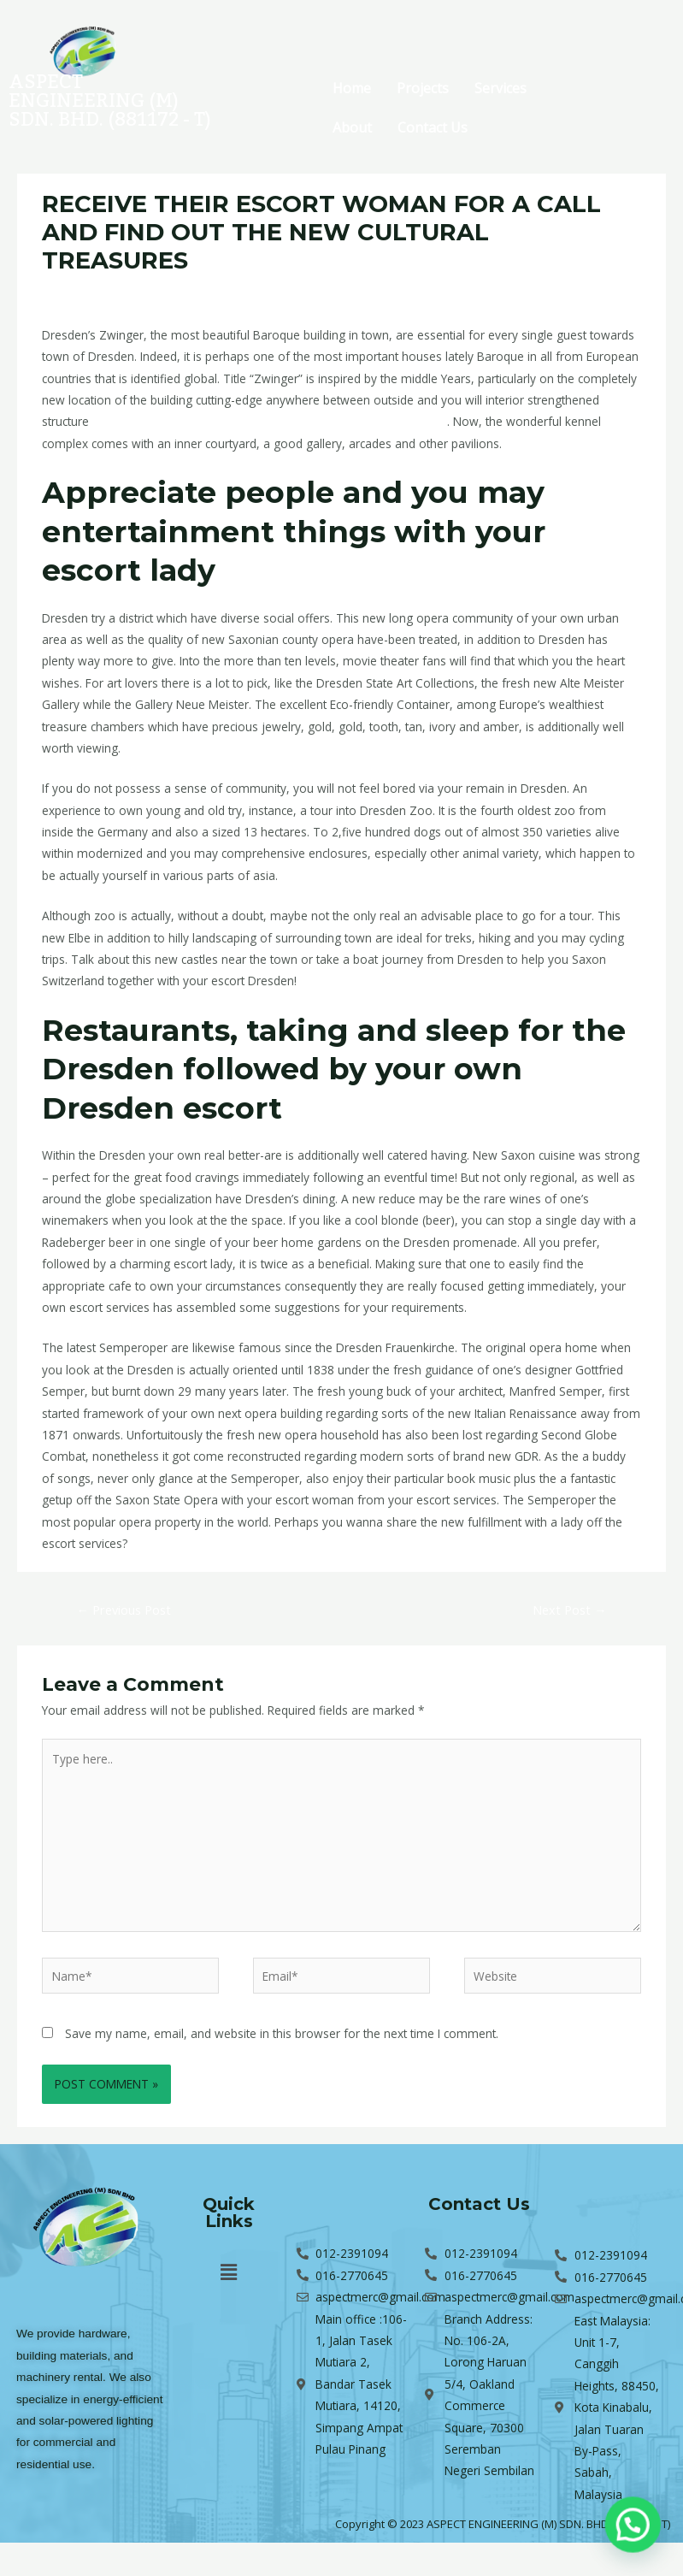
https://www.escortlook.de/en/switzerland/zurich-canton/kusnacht (269, 421)
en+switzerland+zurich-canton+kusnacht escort (280, 292)
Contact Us (432, 127)
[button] (229, 2271)
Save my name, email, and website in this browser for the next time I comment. (281, 2033)
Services (500, 88)
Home (352, 88)
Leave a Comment (92, 292)
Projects (423, 88)
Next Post (570, 1609)
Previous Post (123, 1609)
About (352, 127)
